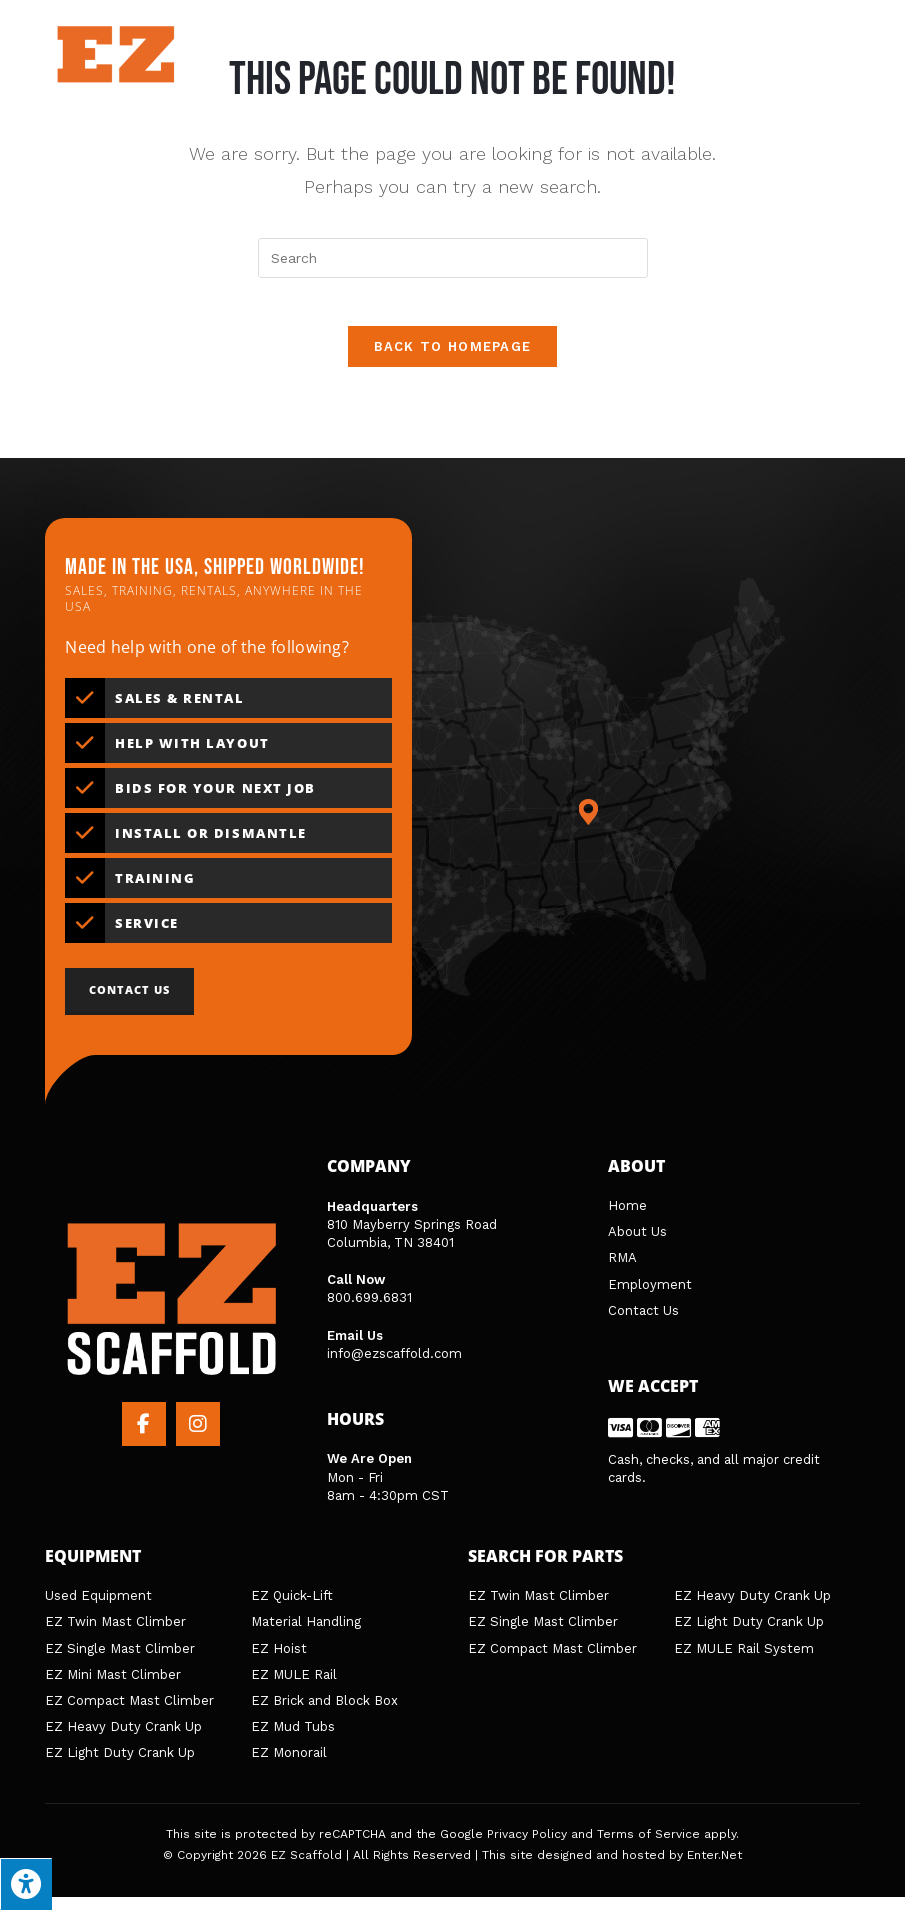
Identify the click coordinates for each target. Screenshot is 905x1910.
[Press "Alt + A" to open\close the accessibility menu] (26, 1884)
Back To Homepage (453, 359)
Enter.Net (714, 1869)
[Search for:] (841, 67)
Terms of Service (648, 1847)
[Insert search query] (453, 258)
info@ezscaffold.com (394, 1366)
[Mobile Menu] (781, 67)
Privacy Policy (527, 1847)
